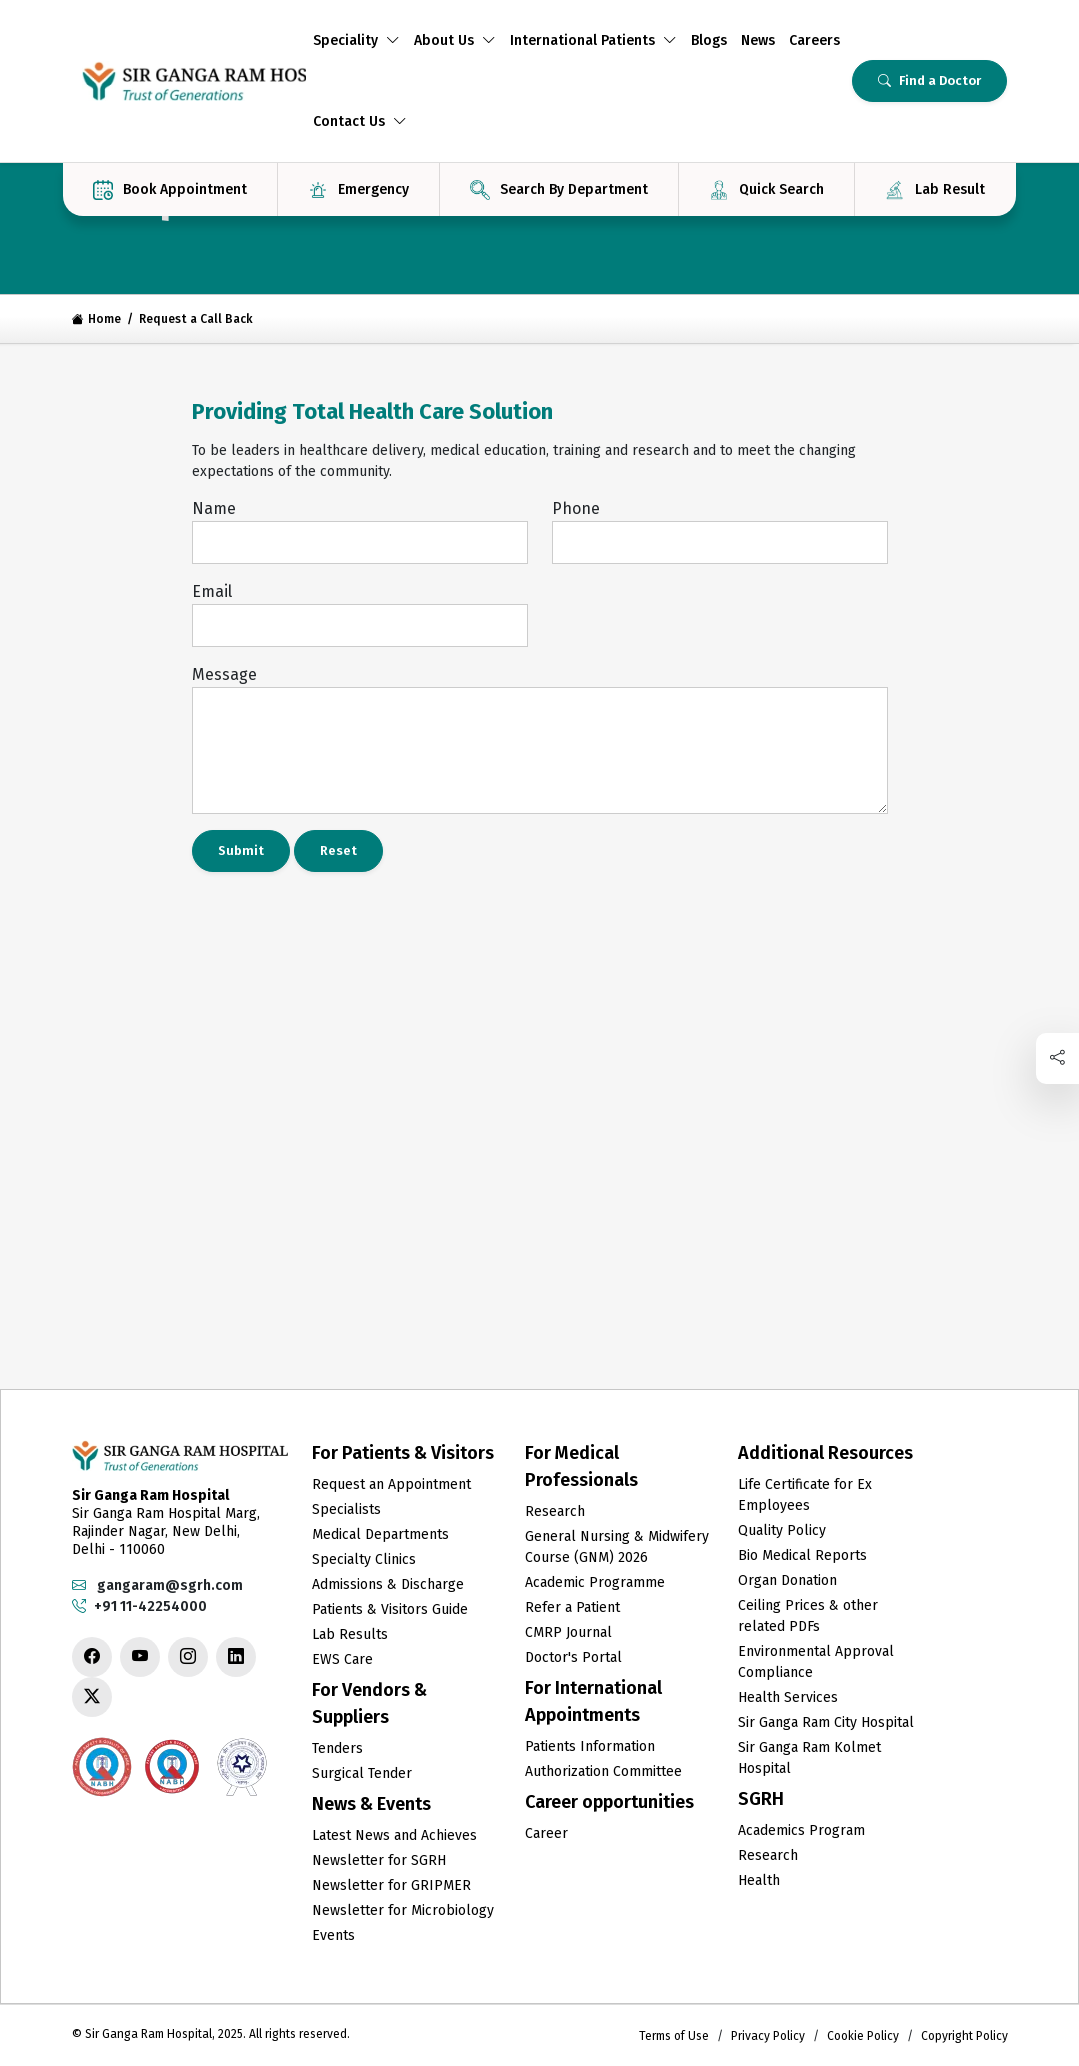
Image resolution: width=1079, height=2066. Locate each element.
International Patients (593, 40)
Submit (241, 850)
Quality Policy (782, 1530)
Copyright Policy (964, 2036)
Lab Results (350, 1634)
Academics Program (801, 1830)
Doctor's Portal (573, 1657)
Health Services (788, 1697)
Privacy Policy (768, 2036)
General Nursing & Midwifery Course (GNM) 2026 (617, 1547)
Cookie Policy (863, 2036)
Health (759, 1880)
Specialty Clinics (364, 1559)
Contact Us (360, 121)
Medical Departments (380, 1534)
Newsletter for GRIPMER (391, 1885)
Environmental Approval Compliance (816, 1662)
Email (212, 591)
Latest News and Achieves (394, 1835)
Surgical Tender (362, 1773)
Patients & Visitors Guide (390, 1609)
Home (96, 319)
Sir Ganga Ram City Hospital (826, 1722)
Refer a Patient (572, 1607)
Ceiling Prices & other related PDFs (808, 1616)
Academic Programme (595, 1582)
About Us (455, 40)
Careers (814, 40)
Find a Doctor (929, 80)
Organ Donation (787, 1580)
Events (333, 1935)
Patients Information (590, 1746)
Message (224, 674)
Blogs (709, 40)
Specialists (346, 1509)
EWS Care (342, 1659)
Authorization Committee (603, 1771)
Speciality (356, 40)
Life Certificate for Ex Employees (805, 1495)
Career (546, 1833)
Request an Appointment (391, 1484)
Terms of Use (674, 2036)
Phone (576, 508)
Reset (338, 850)
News (758, 40)
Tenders (337, 1748)
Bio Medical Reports (802, 1555)
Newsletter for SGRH (379, 1860)
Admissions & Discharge (388, 1584)
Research (555, 1511)
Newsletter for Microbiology (403, 1910)
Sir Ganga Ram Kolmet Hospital (809, 1758)
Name (214, 508)
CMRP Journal (568, 1632)
